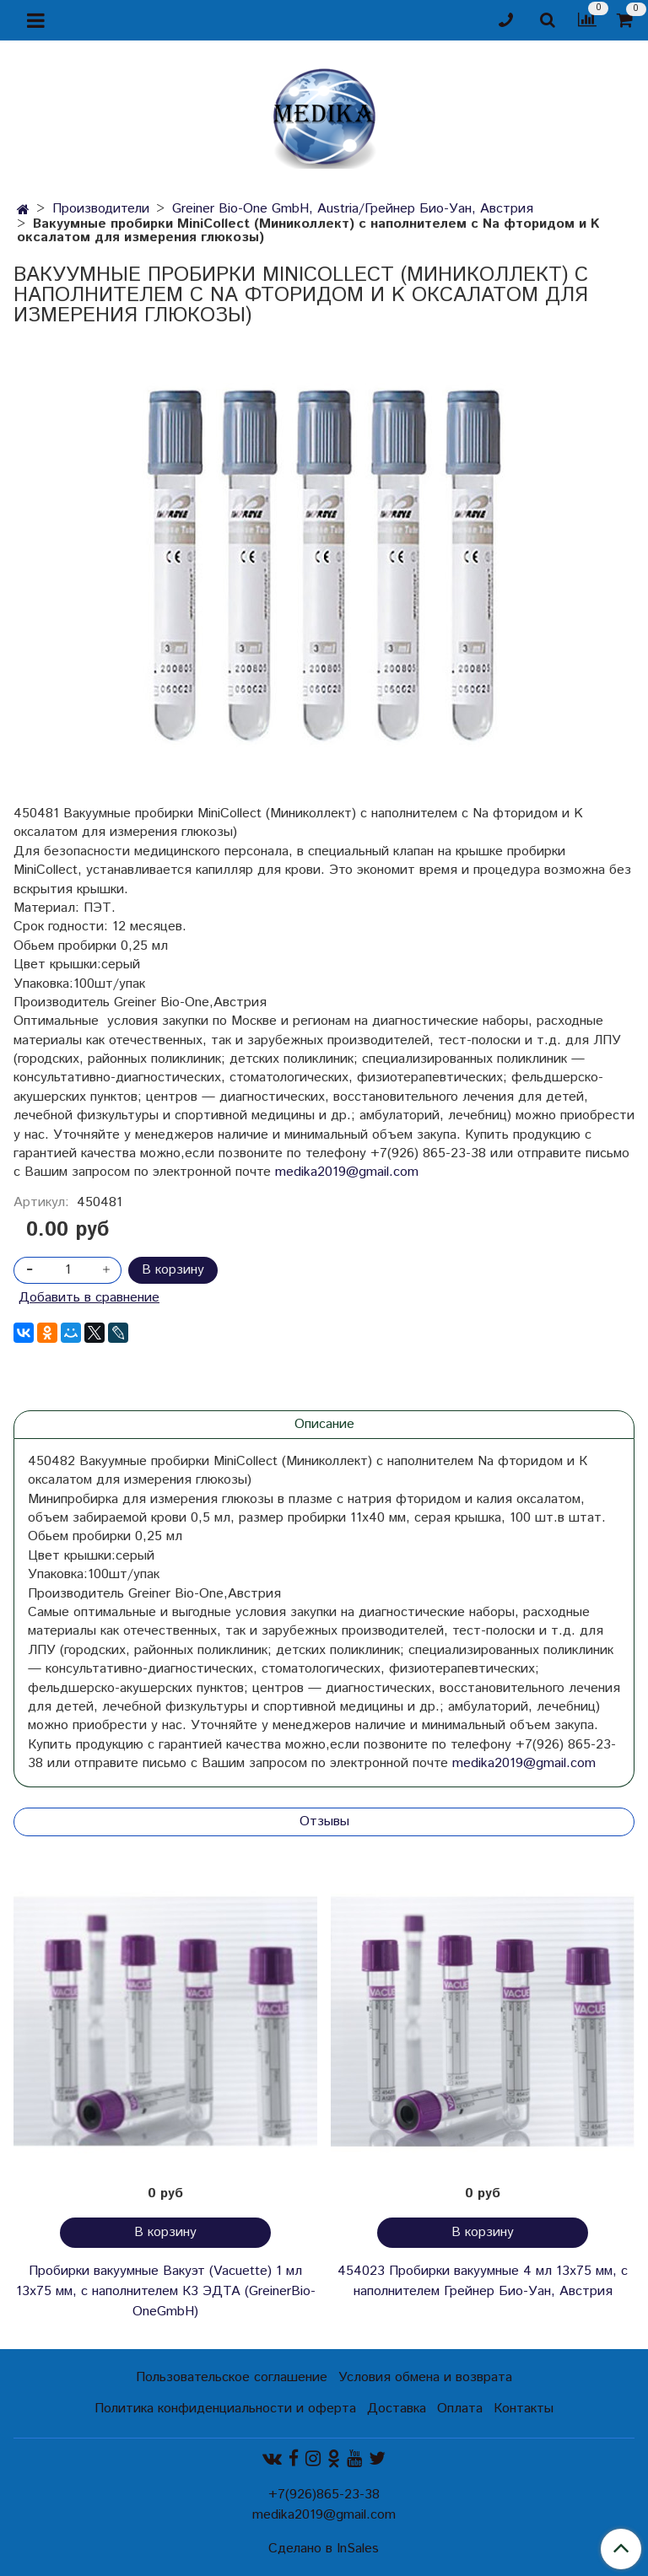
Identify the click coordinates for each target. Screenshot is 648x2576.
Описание (324, 1424)
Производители (100, 208)
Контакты (524, 2408)
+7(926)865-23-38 (324, 2494)
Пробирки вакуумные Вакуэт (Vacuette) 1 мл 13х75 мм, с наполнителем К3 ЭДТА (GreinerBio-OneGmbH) (166, 2291)
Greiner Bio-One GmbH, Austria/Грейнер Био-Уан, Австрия (352, 208)
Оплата (460, 2408)
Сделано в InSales (323, 2549)
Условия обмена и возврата (425, 2377)
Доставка (396, 2408)
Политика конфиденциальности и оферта (225, 2408)
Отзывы (324, 1821)
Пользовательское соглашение (231, 2377)
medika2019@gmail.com (346, 1172)
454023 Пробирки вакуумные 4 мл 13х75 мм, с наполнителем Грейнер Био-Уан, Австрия (483, 2281)
